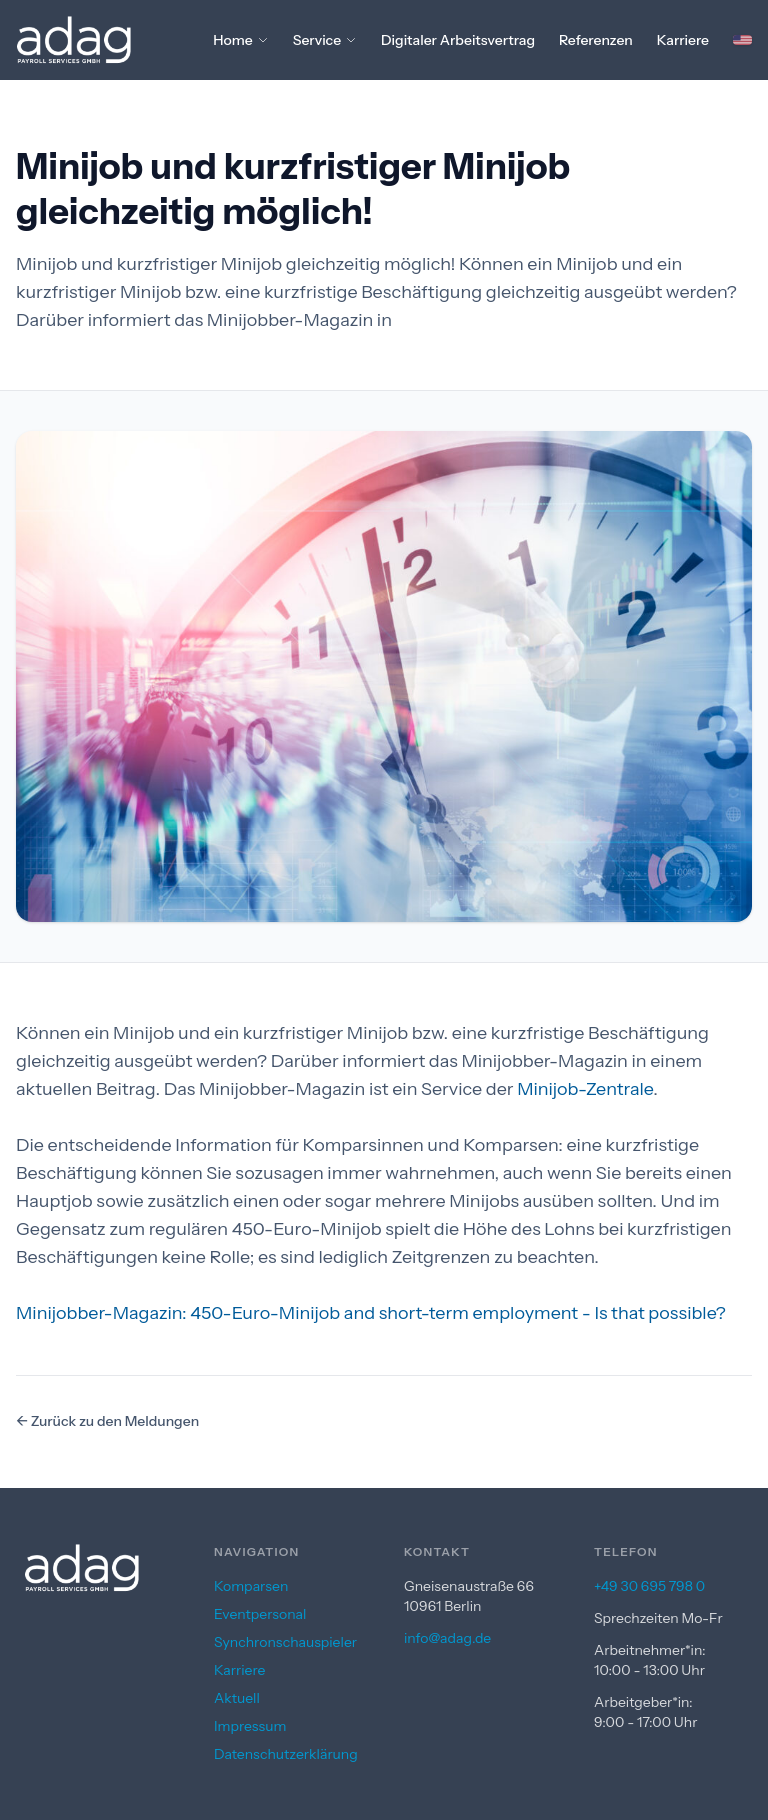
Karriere (683, 40)
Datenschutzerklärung (286, 1754)
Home (240, 40)
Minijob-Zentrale (585, 1089)
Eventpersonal (260, 1614)
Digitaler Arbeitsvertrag (458, 40)
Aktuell (237, 1698)
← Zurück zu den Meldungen (107, 1421)
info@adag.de (447, 1638)
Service (325, 40)
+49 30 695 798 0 (649, 1586)
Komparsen (251, 1586)
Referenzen (596, 40)
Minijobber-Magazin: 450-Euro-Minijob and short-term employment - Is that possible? (371, 1313)
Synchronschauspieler (285, 1642)
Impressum (250, 1726)
